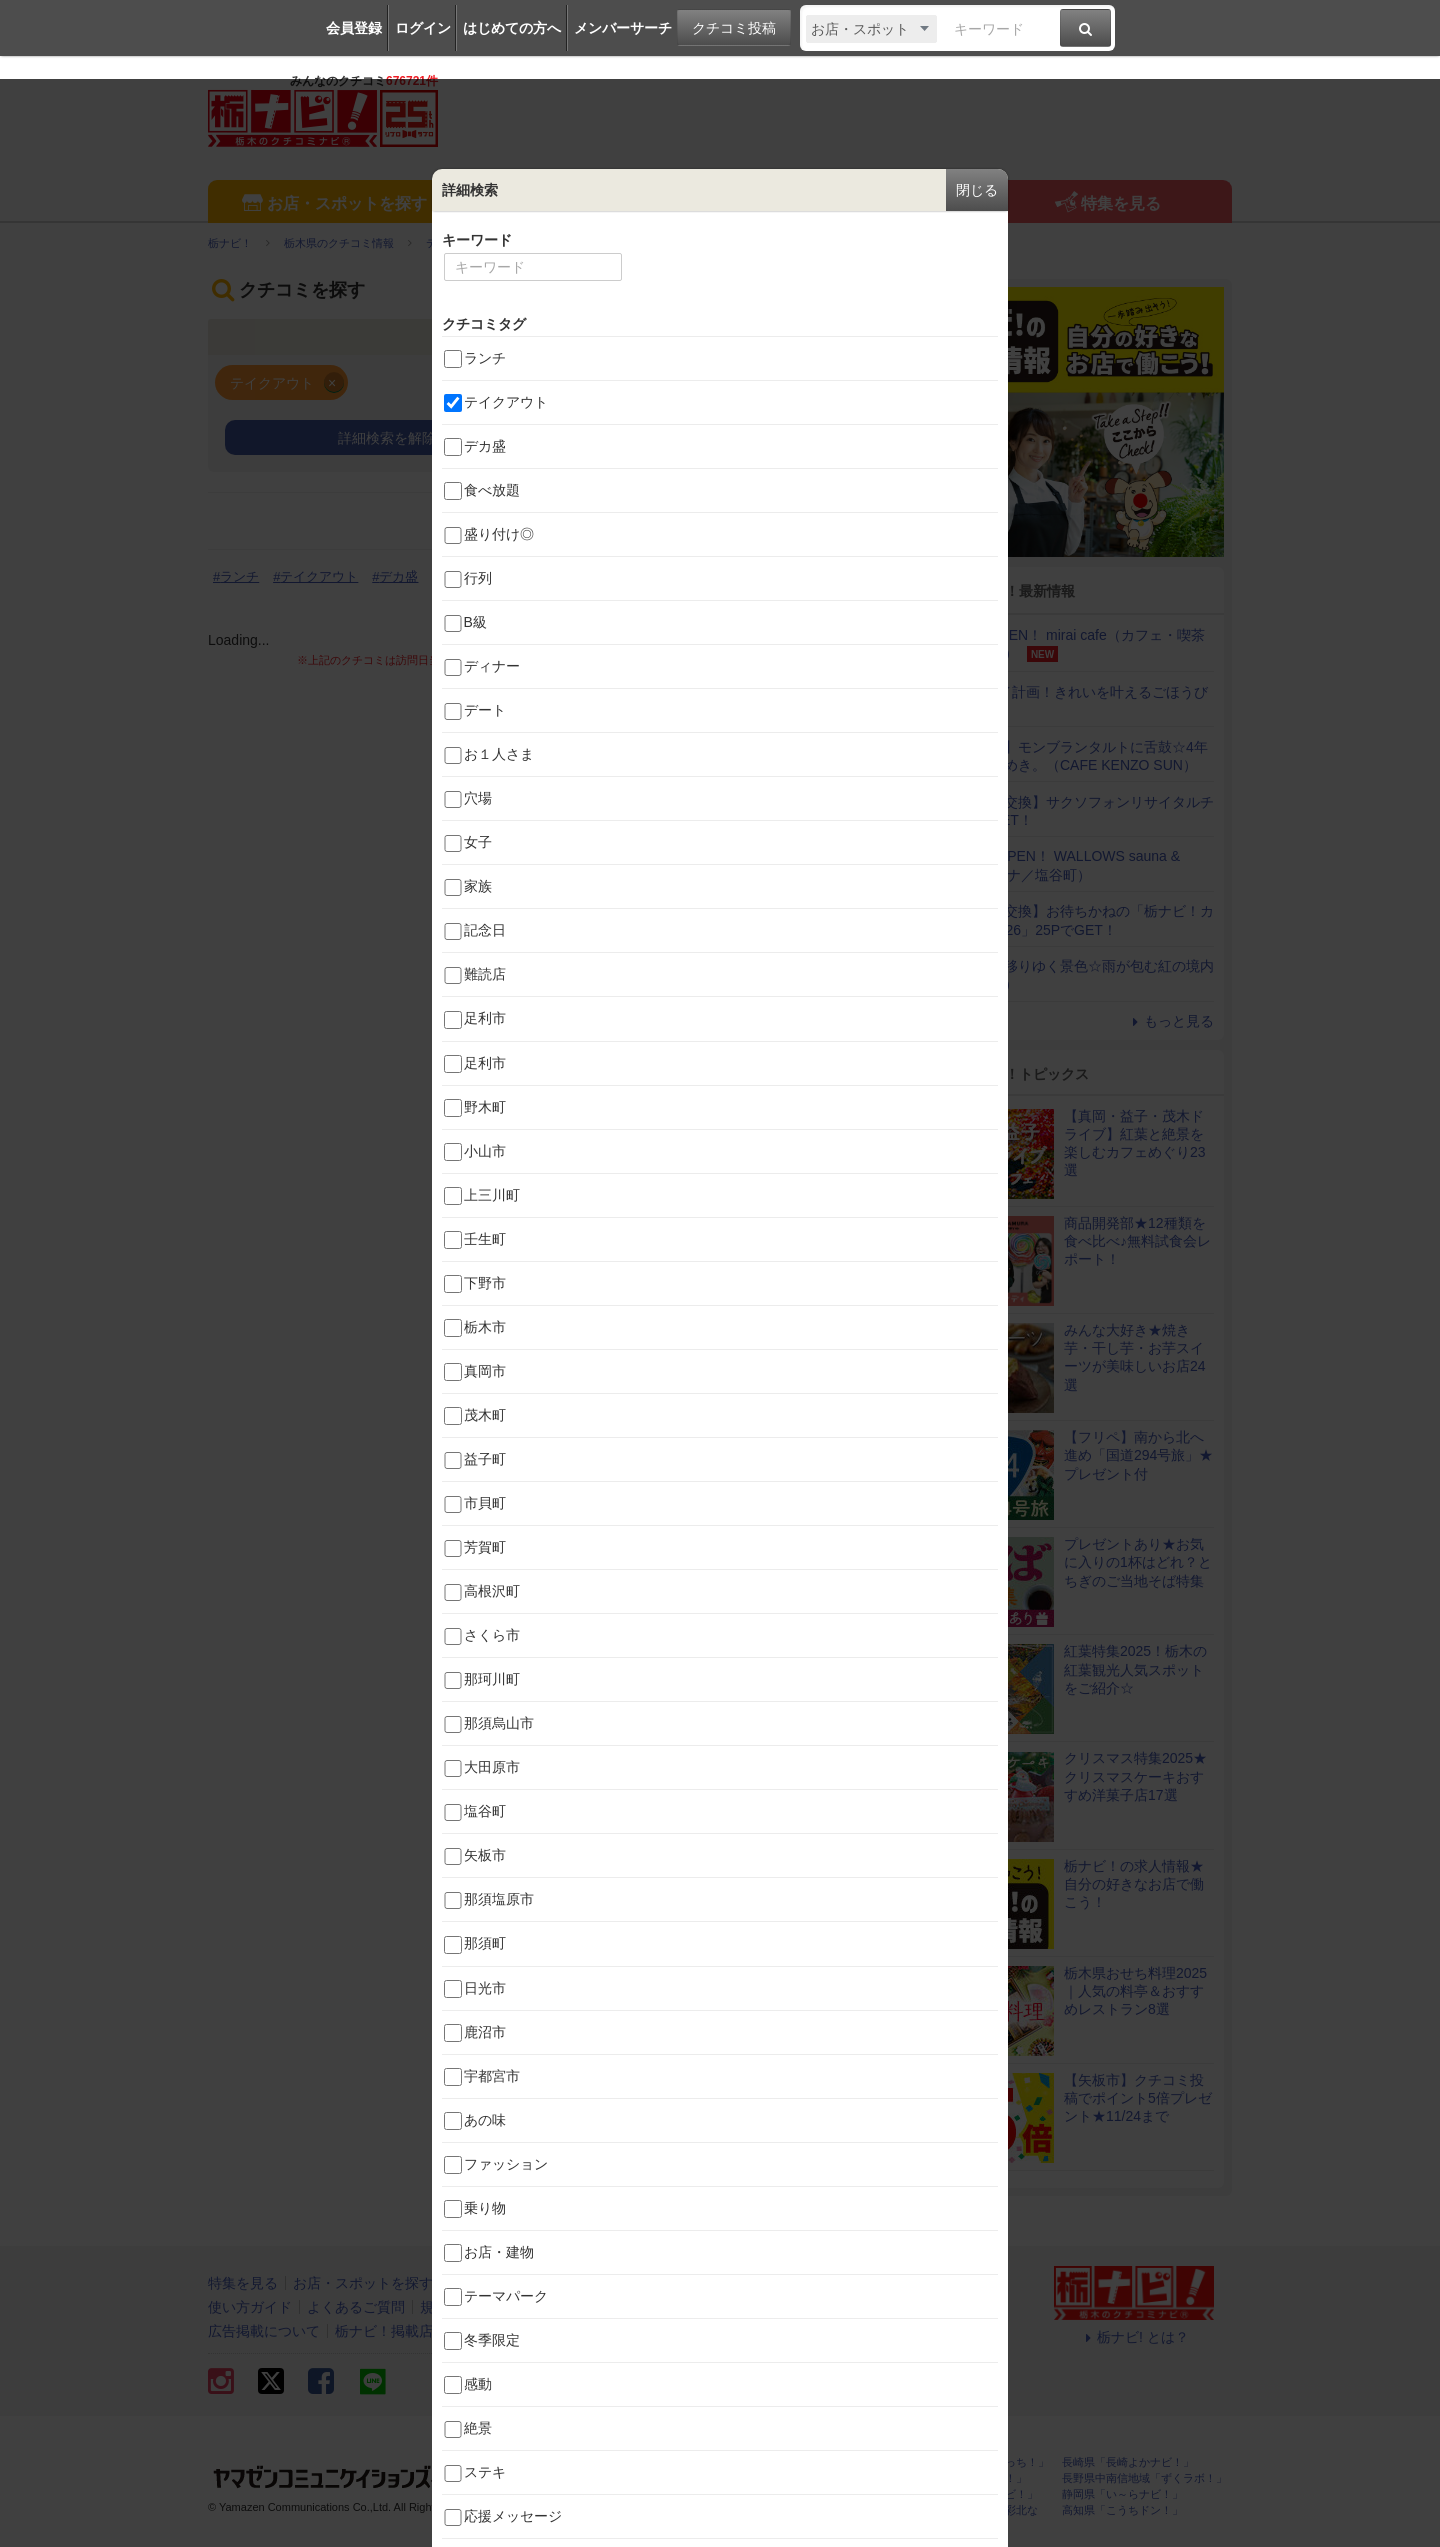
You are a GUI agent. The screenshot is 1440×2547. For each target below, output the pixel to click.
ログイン (423, 28)
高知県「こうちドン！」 (1122, 2510)
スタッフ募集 (757, 2331)
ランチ (239, 576)
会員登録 (354, 28)
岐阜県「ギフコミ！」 (972, 2478)
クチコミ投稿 (734, 28)
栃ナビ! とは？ (1134, 2337)
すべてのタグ (854, 607)
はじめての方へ (512, 28)
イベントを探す (590, 204)
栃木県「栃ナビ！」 (676, 2462)
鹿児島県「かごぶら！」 (832, 2510)
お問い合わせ (505, 2307)
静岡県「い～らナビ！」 (1122, 2494)
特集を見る (1106, 204)
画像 (815, 521)
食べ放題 (466, 576)
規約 (434, 2307)
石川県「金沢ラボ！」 (682, 2510)
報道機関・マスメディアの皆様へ (595, 2331)
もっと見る (1170, 1021)
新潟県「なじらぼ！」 (827, 2478)
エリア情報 (848, 204)
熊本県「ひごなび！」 (827, 2462)
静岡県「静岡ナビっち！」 (983, 2462)
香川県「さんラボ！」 (827, 2494)
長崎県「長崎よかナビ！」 (1128, 2462)
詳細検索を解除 (387, 438)
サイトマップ (604, 2307)
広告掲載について (264, 2331)
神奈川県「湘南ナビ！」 (977, 2494)
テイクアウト (319, 576)
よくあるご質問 (356, 2307)
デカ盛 (398, 576)
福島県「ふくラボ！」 (682, 2478)
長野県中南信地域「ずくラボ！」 (1144, 2478)
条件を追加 (720, 438)
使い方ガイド (250, 2307)
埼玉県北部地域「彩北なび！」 (977, 2516)
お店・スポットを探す (332, 204)
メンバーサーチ (623, 28)
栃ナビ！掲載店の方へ (405, 2331)
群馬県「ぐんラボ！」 (682, 2494)
